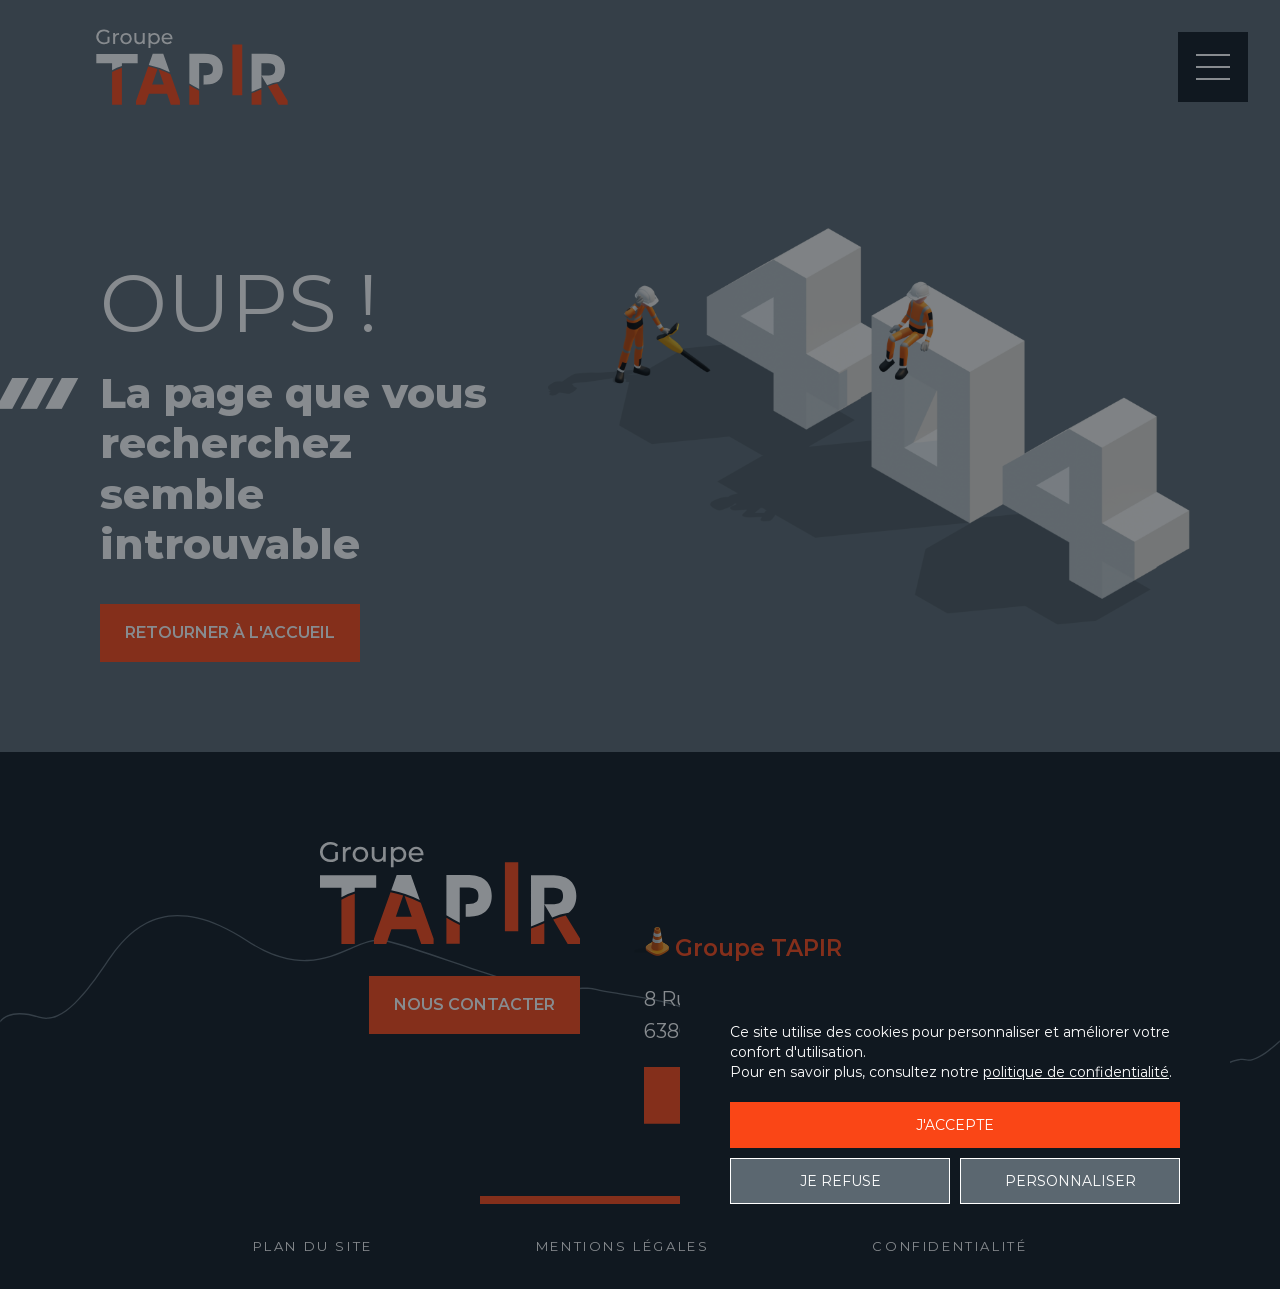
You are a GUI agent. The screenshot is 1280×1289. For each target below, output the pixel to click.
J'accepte (955, 1125)
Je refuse (840, 1181)
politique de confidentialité (1076, 1072)
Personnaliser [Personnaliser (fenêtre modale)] (1070, 1181)
